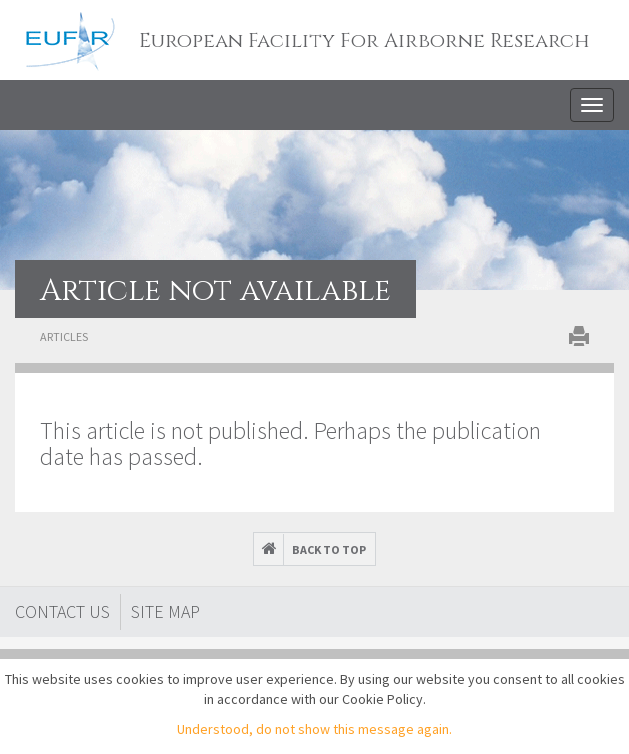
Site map (165, 611)
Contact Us (62, 611)
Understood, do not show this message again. (314, 729)
